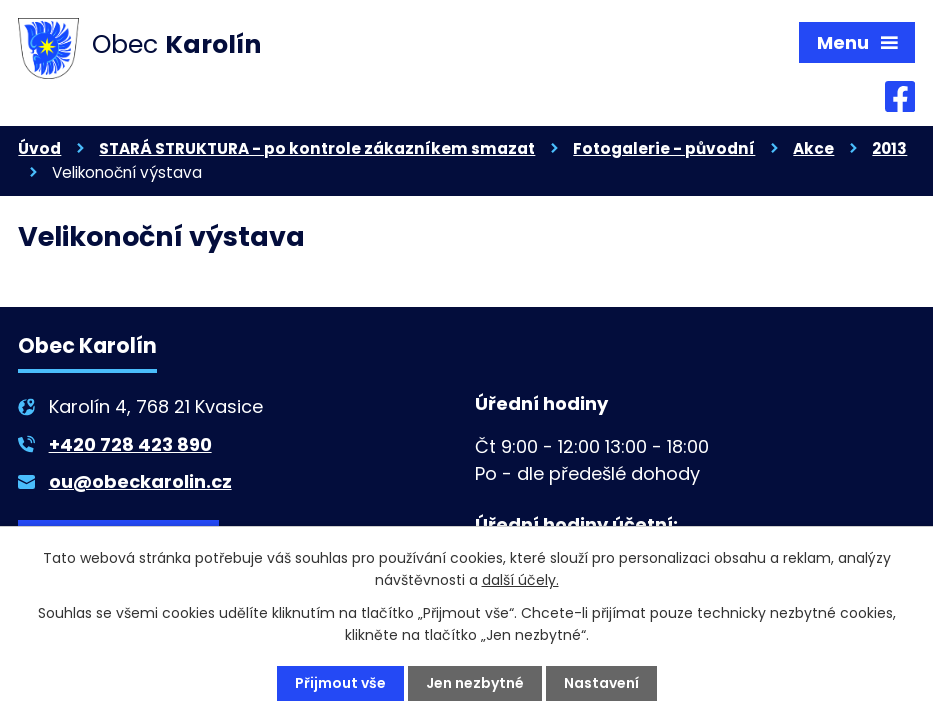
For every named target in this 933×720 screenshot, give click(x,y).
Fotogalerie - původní (664, 148)
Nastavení (601, 683)
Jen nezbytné (475, 683)
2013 (889, 148)
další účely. (520, 580)
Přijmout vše (340, 683)
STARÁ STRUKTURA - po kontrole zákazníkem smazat (317, 148)
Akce (813, 148)
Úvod (39, 148)
